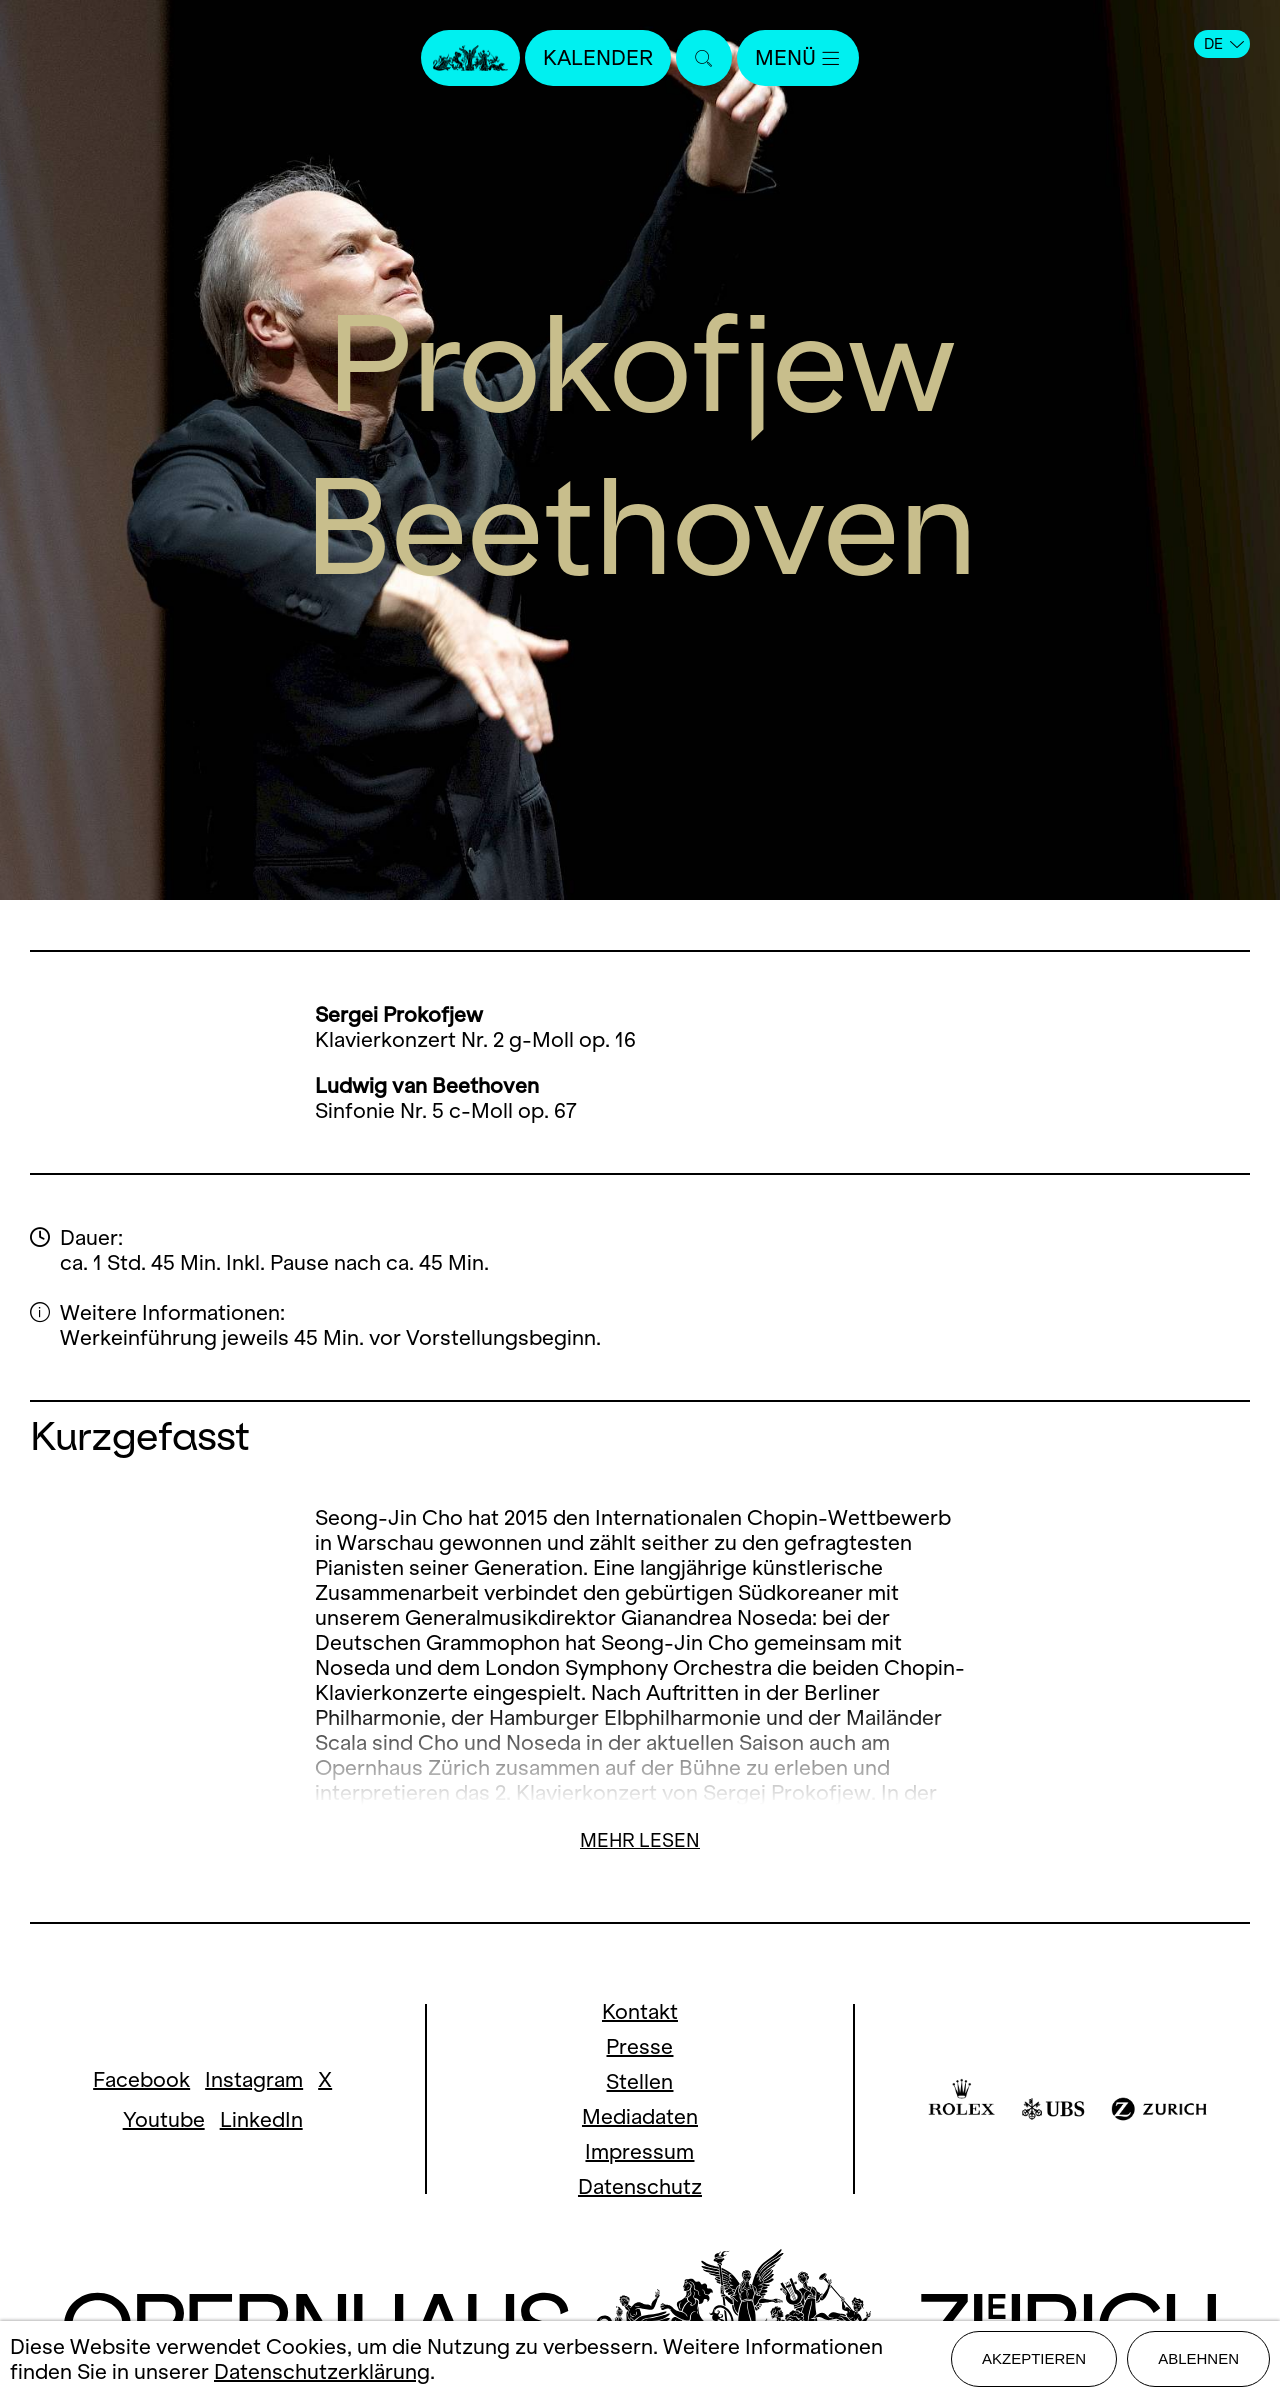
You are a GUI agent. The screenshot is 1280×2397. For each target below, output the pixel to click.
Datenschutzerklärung (322, 2371)
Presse (639, 2046)
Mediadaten (640, 2116)
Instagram (254, 2079)
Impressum (639, 2151)
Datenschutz (640, 2186)
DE (1224, 44)
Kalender (598, 57)
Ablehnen (1198, 2358)
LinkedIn (261, 2119)
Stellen (639, 2081)
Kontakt (640, 2011)
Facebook (141, 2079)
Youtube (164, 2119)
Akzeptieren (1034, 2358)
